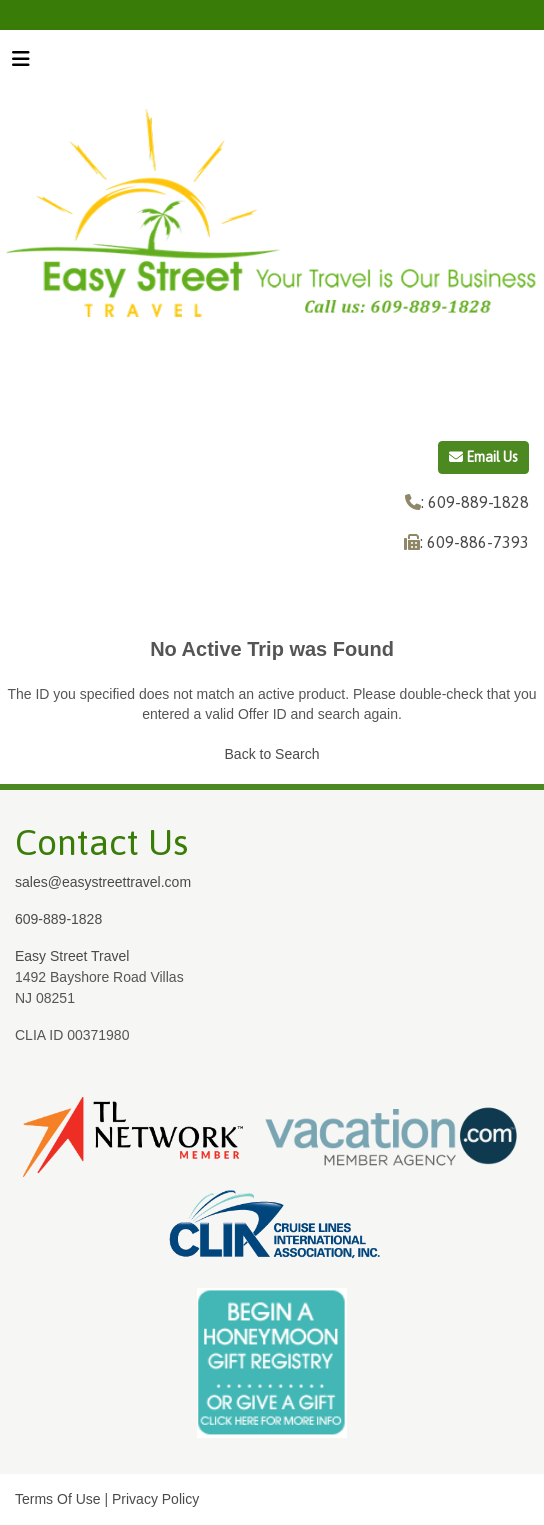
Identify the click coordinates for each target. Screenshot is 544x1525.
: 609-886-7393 (474, 542)
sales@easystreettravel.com (103, 882)
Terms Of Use (58, 1499)
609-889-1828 (58, 919)
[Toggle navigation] (21, 64)
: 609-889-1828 (475, 502)
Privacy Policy (155, 1499)
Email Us (483, 457)
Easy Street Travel (72, 956)
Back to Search (272, 754)
